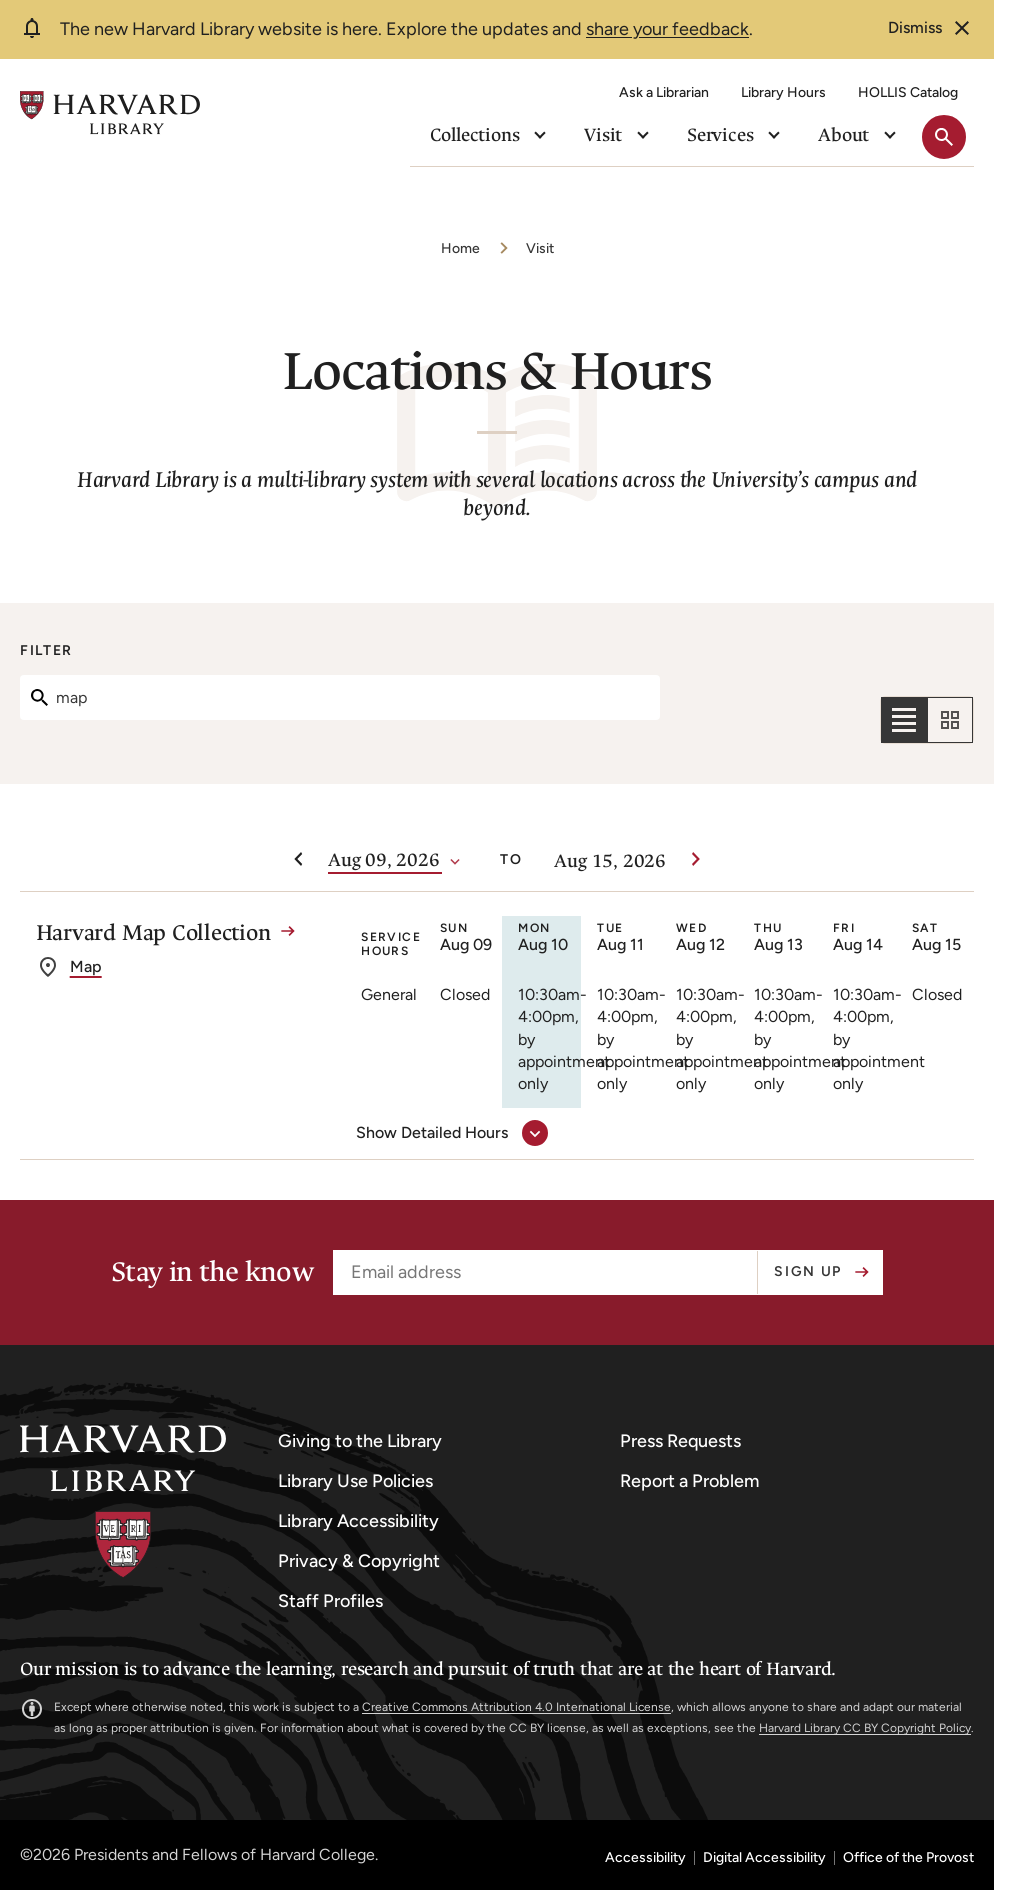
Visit (540, 248)
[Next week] (696, 860)
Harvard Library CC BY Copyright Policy (865, 1728)
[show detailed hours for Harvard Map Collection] (448, 1133)
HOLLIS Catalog (908, 92)
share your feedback (667, 29)
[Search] (340, 697)
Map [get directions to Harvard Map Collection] (86, 999)
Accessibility (645, 1858)
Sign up (808, 1271)
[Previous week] (298, 860)
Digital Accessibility (764, 1858)
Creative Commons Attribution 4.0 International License (516, 1707)
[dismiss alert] (931, 28)
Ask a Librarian (664, 92)
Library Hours (783, 92)
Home (460, 248)
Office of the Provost (908, 1858)
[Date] (385, 861)
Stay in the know (212, 1272)
